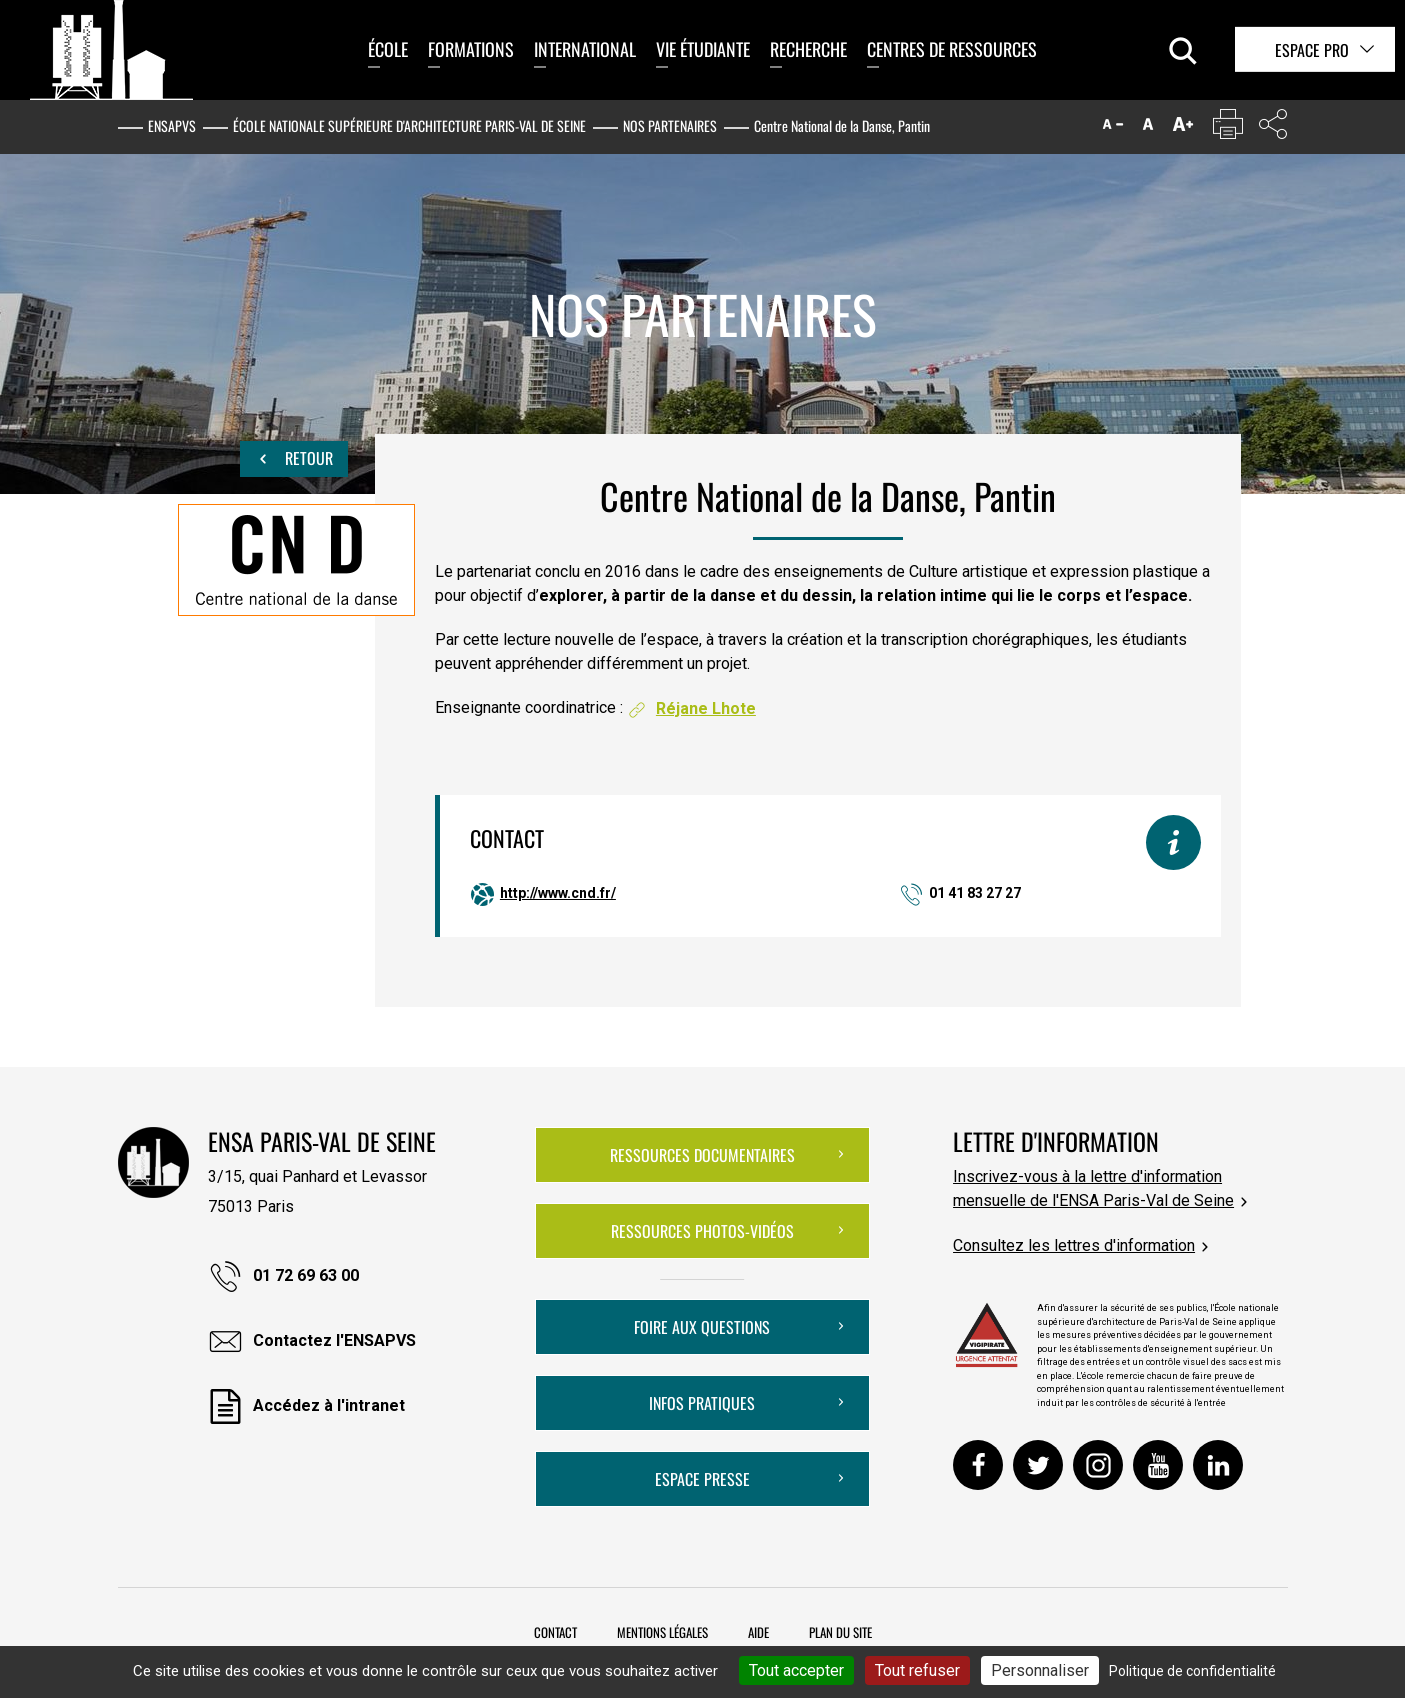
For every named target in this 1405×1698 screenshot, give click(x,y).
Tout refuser (917, 1670)
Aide (758, 1632)
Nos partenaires (670, 125)
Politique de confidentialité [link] (1192, 1671)
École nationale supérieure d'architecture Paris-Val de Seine (409, 125)
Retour (294, 459)
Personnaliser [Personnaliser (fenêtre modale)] (1040, 1670)
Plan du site (840, 1632)
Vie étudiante (703, 49)
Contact (555, 1632)
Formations (471, 49)
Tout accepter (796, 1670)
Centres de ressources (952, 49)
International (585, 49)
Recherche (808, 49)
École (388, 49)
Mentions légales (662, 1632)
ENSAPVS (172, 125)
